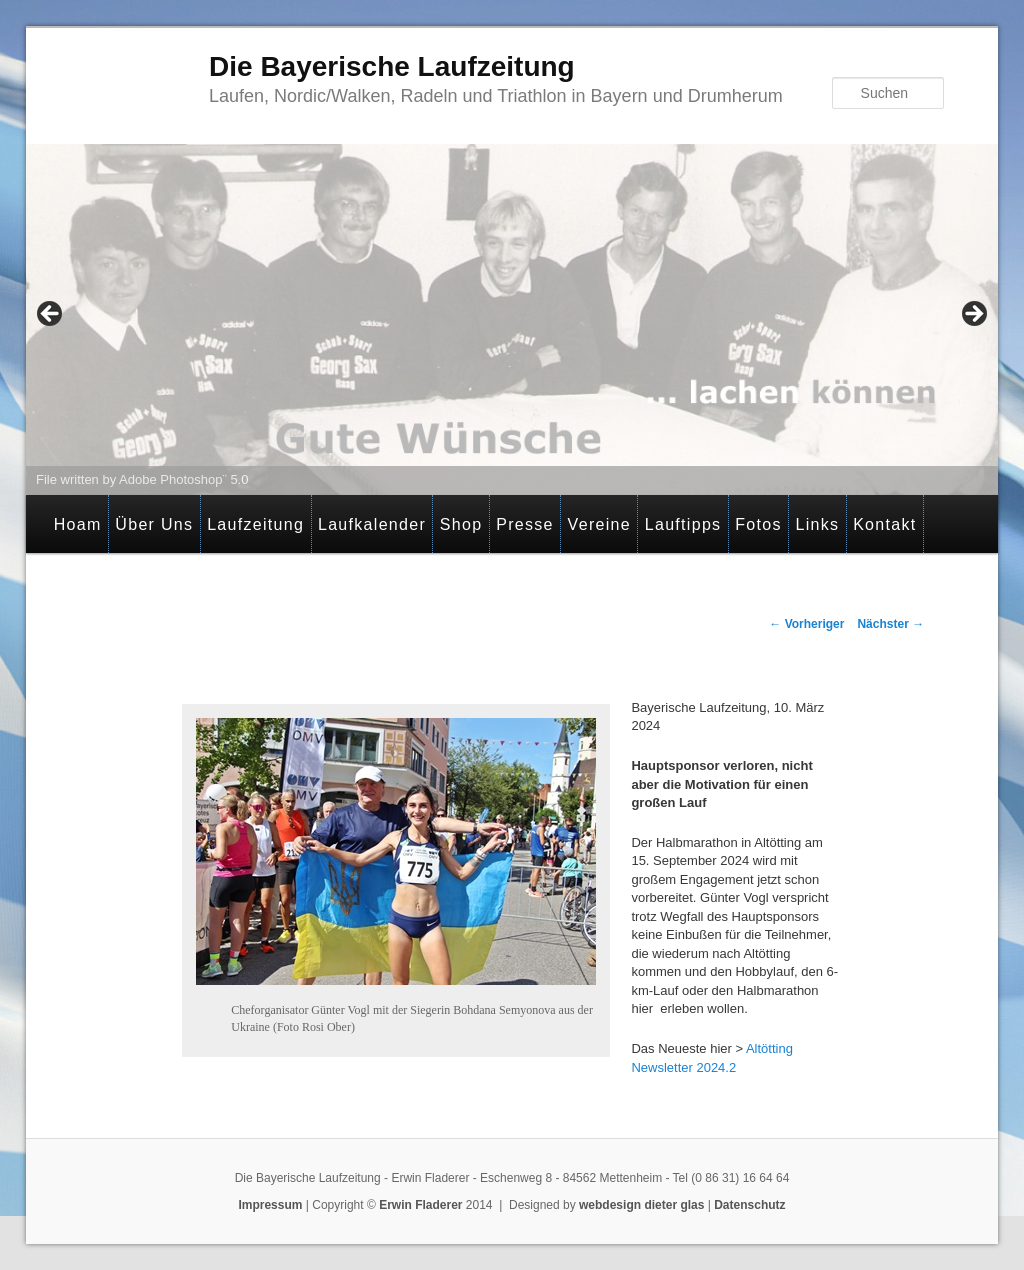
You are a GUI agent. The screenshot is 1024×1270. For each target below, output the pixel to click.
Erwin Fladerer (420, 1205)
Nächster (890, 624)
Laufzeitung (255, 524)
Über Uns (154, 524)
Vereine (599, 524)
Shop (461, 524)
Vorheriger (806, 624)
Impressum (270, 1205)
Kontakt (884, 524)
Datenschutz (749, 1205)
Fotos (758, 524)
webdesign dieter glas (641, 1205)
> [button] (973, 315)
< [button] (51, 315)
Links (817, 524)
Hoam (78, 524)
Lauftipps (683, 524)
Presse (525, 524)
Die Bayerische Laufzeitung (392, 66)
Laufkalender (372, 524)
